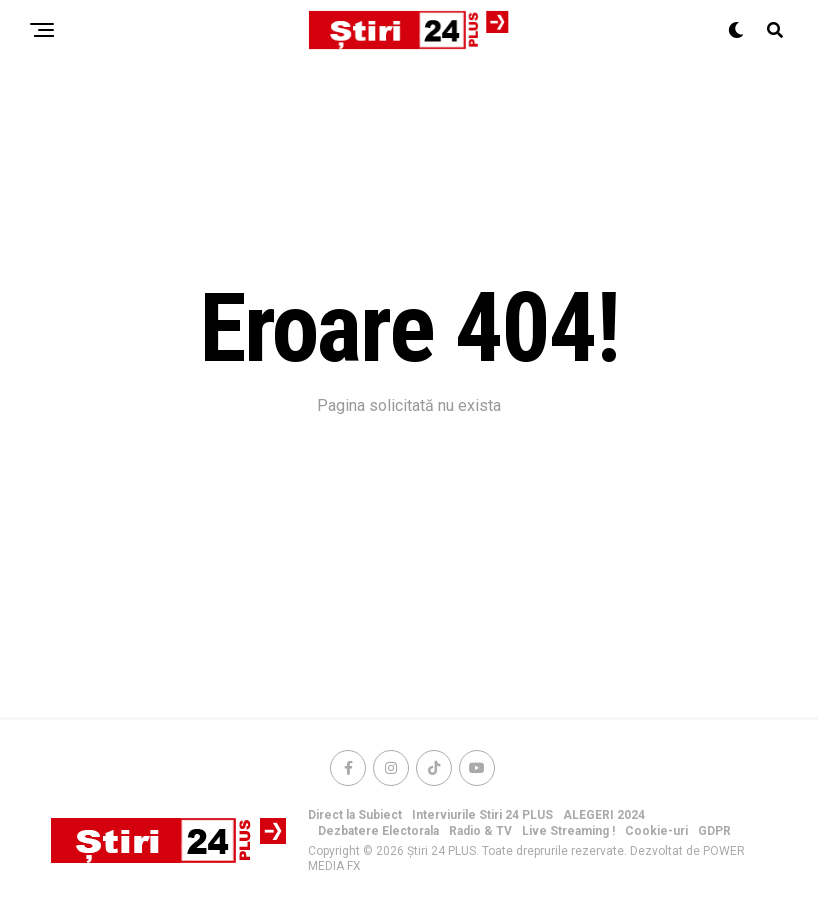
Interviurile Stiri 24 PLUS (482, 815)
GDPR (714, 831)
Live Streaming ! (568, 831)
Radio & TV (480, 831)
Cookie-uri (656, 831)
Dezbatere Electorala (378, 831)
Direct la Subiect (355, 815)
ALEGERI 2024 (604, 815)
